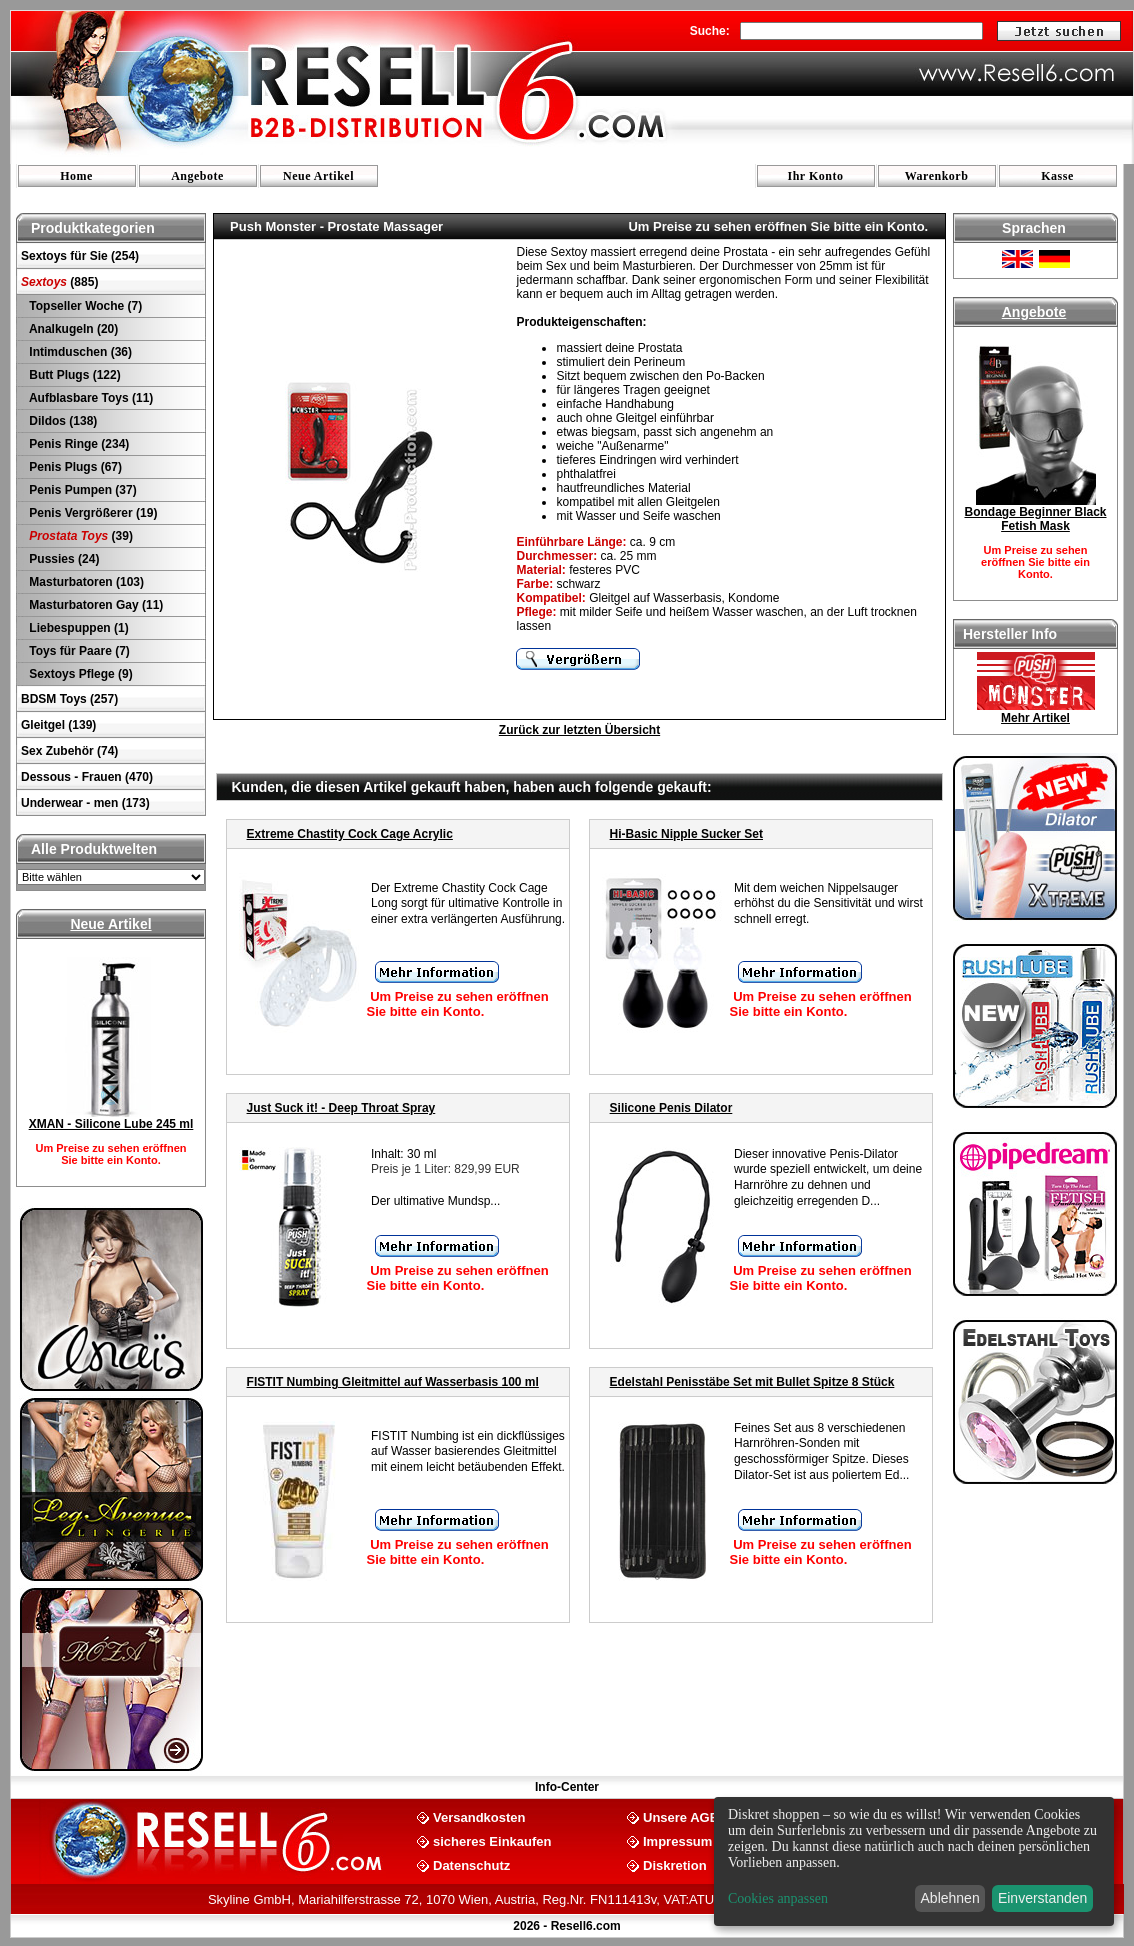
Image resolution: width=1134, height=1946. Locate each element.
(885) (59, 282)
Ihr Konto (816, 176)
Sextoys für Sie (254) (80, 256)
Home (76, 176)
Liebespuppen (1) (77, 628)
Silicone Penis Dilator (671, 1108)
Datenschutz (471, 1864)
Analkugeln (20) (72, 329)
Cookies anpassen (778, 1898)
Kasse (1057, 176)
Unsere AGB (681, 1816)
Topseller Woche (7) (84, 306)
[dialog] (914, 1861)
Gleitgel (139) (58, 725)
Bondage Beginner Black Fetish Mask (1035, 519)
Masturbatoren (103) (85, 582)
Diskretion (675, 1864)
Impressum (677, 1840)
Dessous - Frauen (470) (87, 777)
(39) (79, 536)
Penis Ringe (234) (77, 444)
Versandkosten (479, 1816)
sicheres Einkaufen (492, 1840)
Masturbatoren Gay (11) (94, 605)
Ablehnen (950, 1898)
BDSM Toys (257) (69, 699)
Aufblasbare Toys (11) (89, 398)
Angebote (197, 176)
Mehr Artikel (1035, 718)
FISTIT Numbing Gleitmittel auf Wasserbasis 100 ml (393, 1382)
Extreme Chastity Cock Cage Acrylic (350, 834)
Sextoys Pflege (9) (79, 674)
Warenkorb (937, 176)
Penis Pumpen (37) (81, 490)
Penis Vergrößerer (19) (91, 513)
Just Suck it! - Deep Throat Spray (341, 1108)
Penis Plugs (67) (74, 467)
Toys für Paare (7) (78, 651)
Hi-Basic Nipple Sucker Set (686, 834)
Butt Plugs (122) (73, 375)
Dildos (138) (61, 421)
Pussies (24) (62, 559)
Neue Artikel (318, 176)
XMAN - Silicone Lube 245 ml (111, 1124)
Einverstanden (1043, 1898)
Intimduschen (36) (79, 352)
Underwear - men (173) (85, 803)
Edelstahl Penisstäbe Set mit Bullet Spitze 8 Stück (752, 1382)
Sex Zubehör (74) (69, 751)
